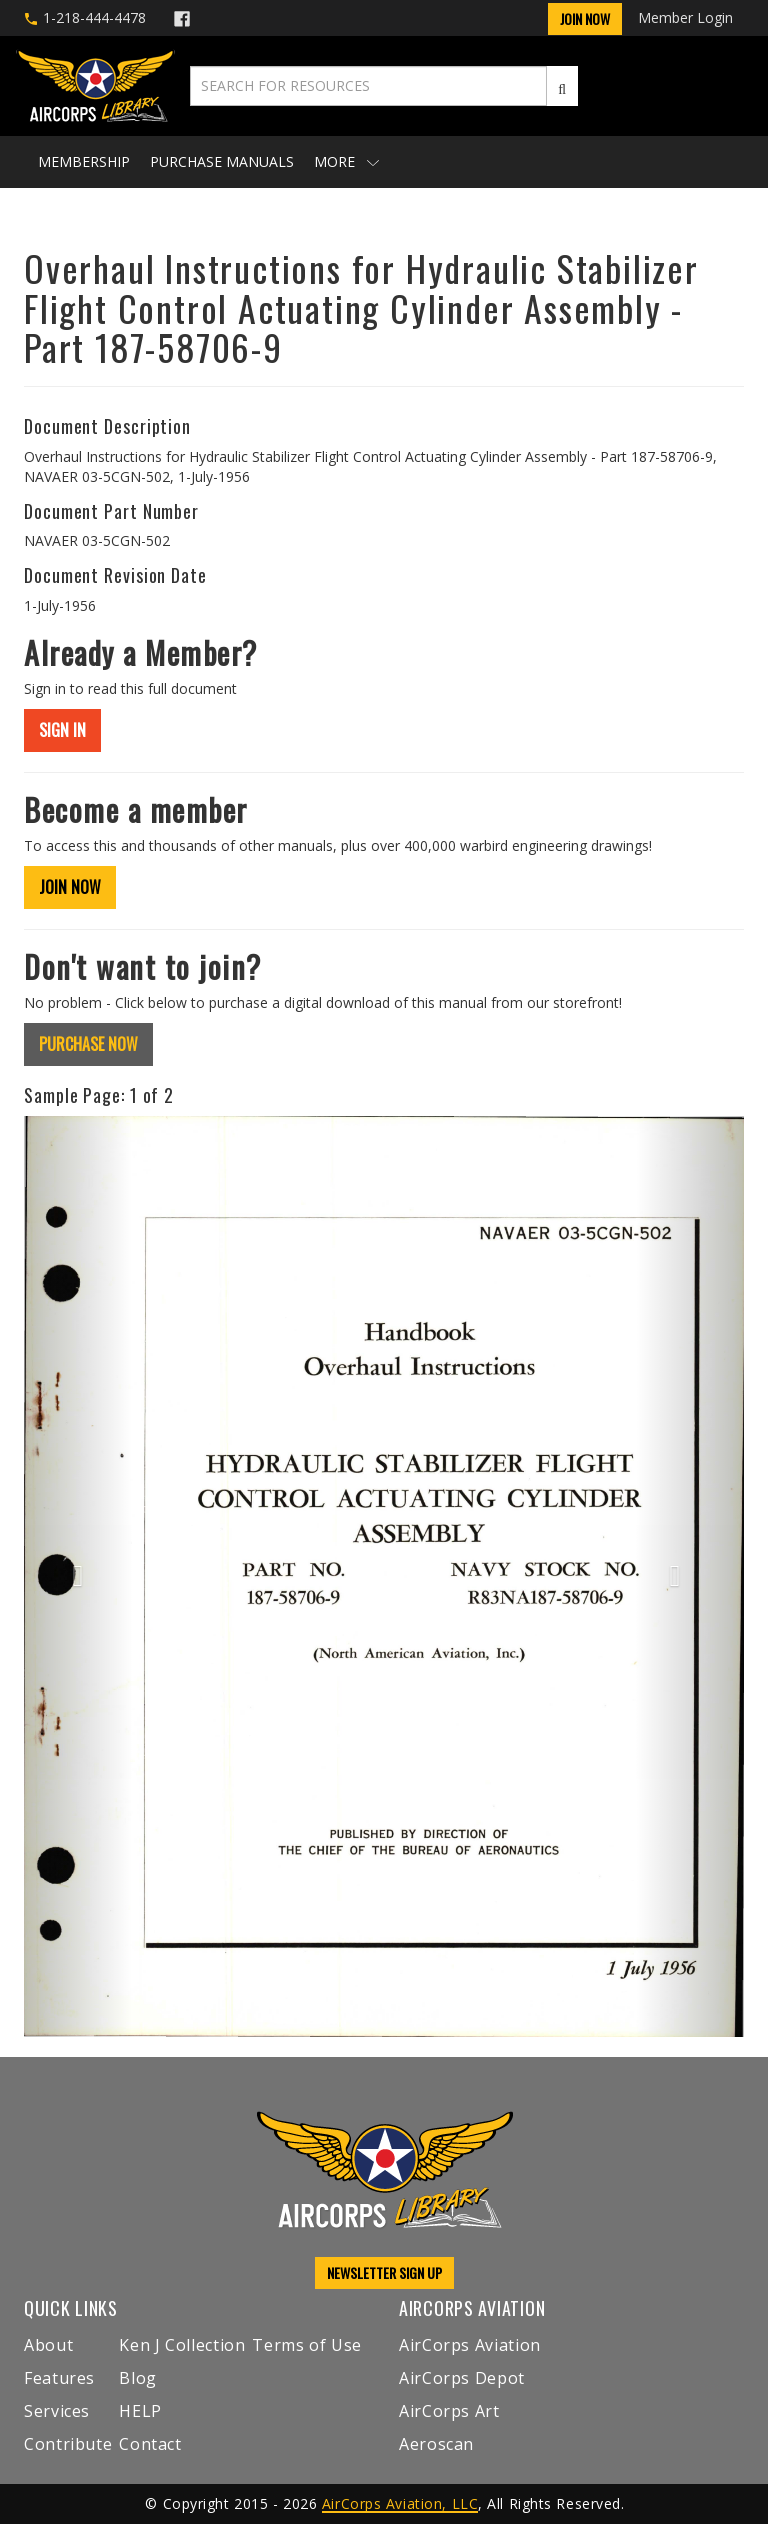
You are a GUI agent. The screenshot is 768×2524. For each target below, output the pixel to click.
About (48, 2345)
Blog (138, 2378)
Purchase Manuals (222, 161)
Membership (84, 161)
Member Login (685, 17)
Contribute (68, 2444)
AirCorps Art (449, 2411)
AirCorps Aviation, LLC (400, 2503)
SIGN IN (62, 730)
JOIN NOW (70, 887)
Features (59, 2378)
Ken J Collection (182, 2345)
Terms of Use (307, 2345)
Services (57, 2411)
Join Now (585, 18)
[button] (78, 1577)
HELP (140, 2411)
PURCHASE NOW (88, 1044)
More (346, 161)
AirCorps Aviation (470, 2345)
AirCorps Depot (462, 2378)
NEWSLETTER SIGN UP (384, 2272)
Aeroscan (436, 2444)
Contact (150, 2444)
